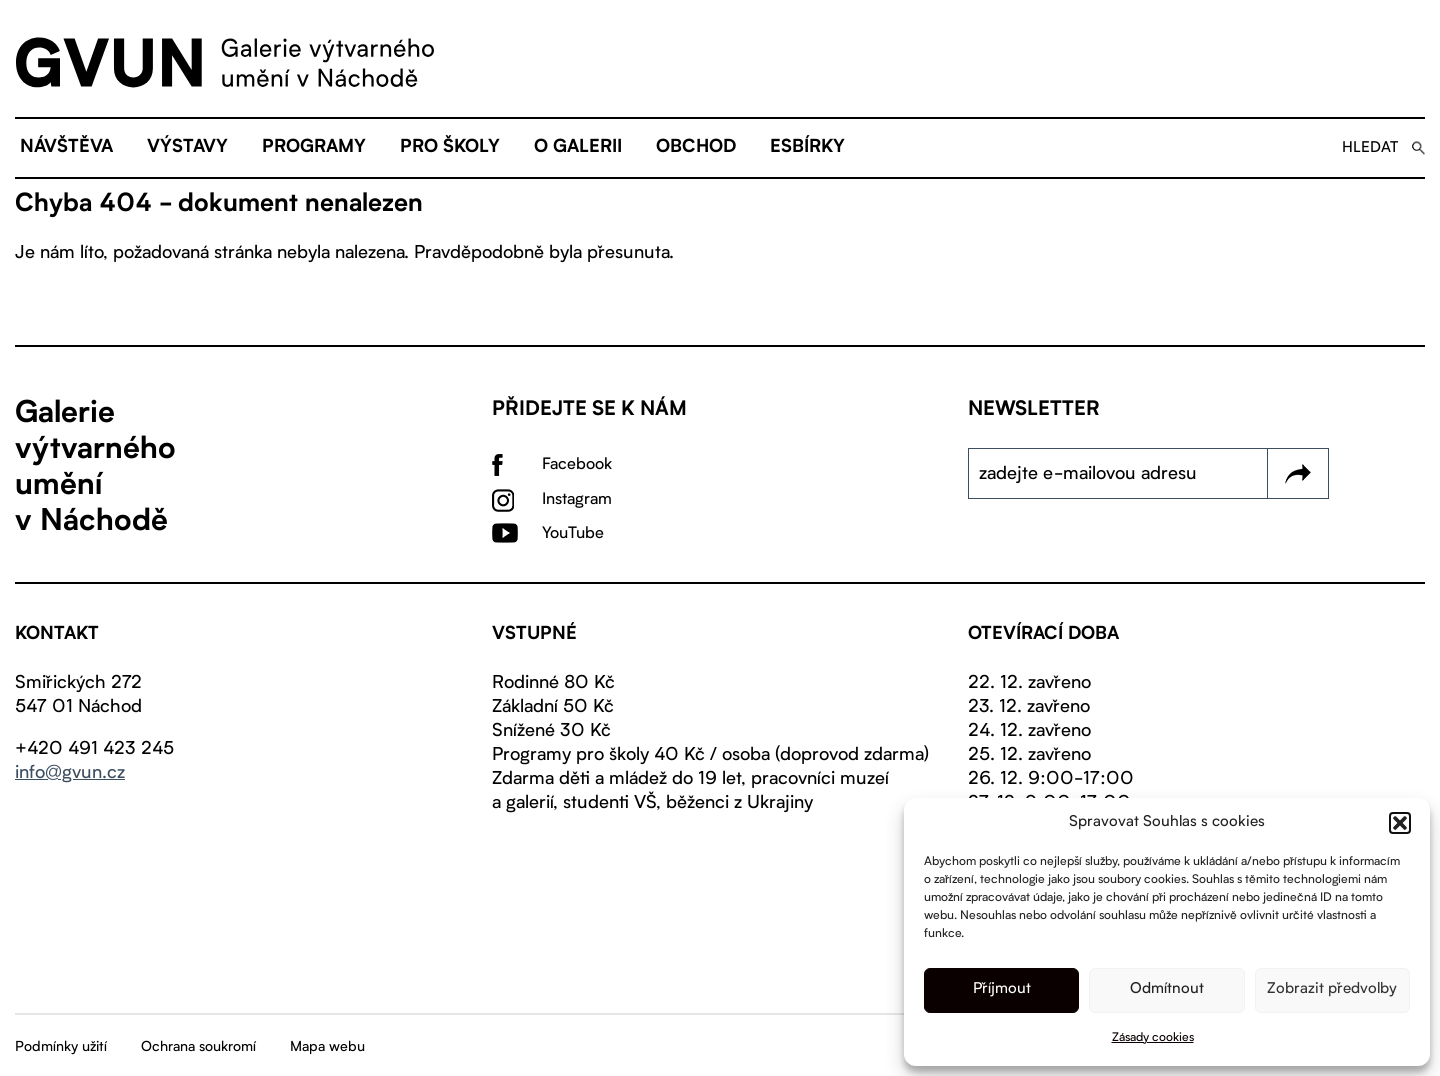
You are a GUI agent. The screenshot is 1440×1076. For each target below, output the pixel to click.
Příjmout (1002, 989)
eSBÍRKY (807, 148)
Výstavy (187, 148)
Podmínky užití (61, 1047)
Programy (314, 148)
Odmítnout (1167, 989)
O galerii (578, 148)
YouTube (573, 534)
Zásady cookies (1153, 1038)
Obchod (696, 148)
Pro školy (450, 148)
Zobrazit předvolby (1332, 989)
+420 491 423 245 (94, 749)
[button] (1400, 823)
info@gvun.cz (70, 773)
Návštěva (66, 148)
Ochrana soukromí (198, 1047)
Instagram (577, 500)
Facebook (577, 465)
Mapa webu (327, 1047)
